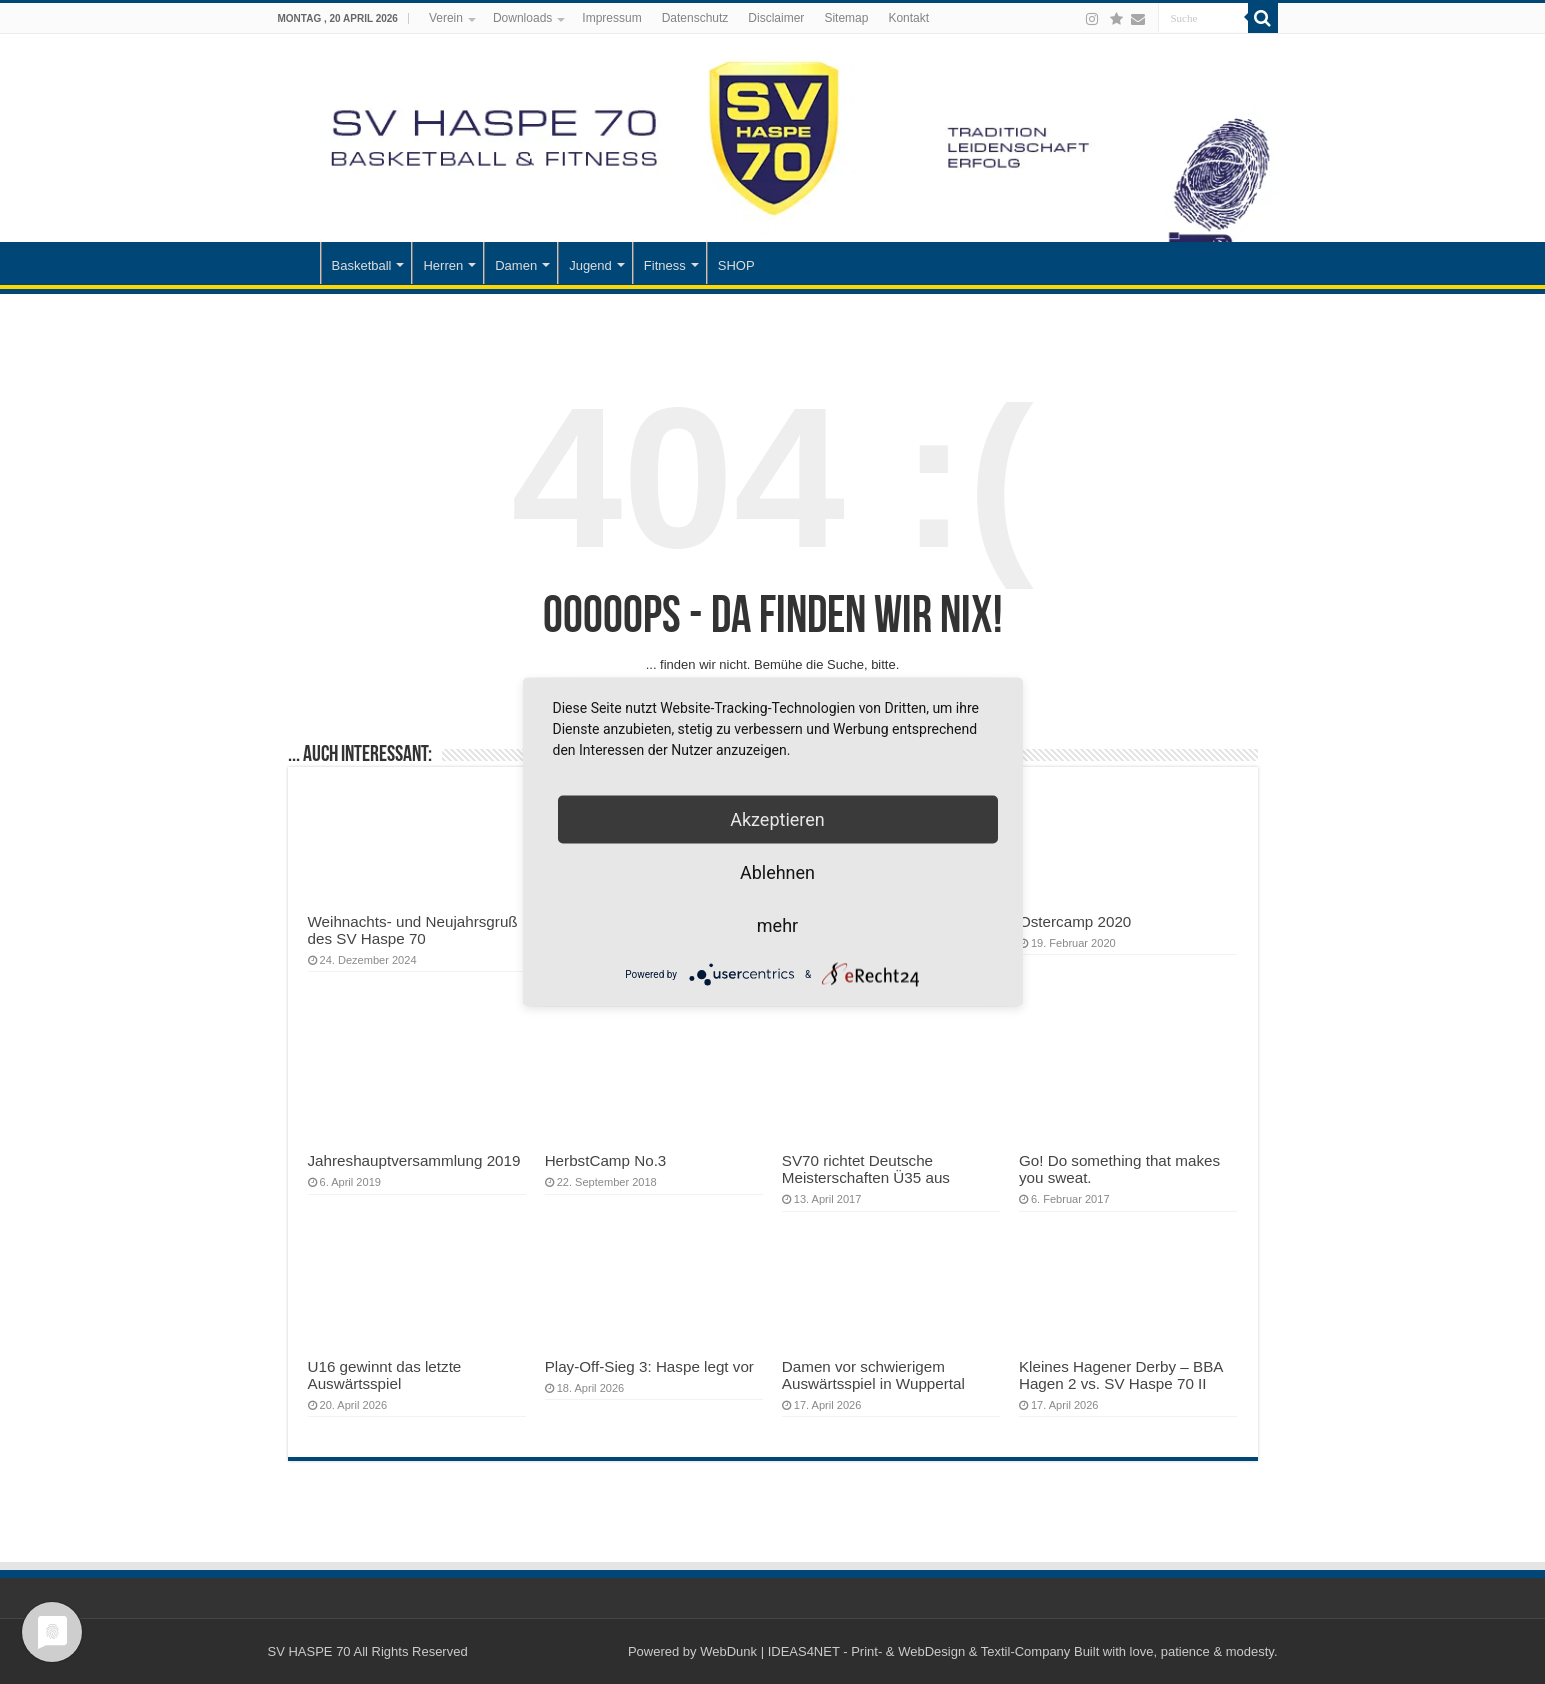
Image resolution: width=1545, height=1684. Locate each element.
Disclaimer (776, 18)
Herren (443, 265)
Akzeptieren (777, 819)
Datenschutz (695, 18)
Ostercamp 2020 (1075, 921)
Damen (516, 265)
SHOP (736, 265)
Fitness (665, 265)
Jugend (590, 265)
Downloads (522, 18)
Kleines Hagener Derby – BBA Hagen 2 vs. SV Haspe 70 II (1121, 1375)
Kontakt (908, 18)
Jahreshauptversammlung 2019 (414, 1160)
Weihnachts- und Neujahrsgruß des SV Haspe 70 (413, 930)
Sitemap (846, 18)
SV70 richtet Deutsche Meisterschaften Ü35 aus (866, 1169)
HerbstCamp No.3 (606, 1160)
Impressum (611, 18)
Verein (446, 18)
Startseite (294, 263)
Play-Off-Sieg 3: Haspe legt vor (649, 1366)
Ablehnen (777, 872)
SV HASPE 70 (309, 1651)
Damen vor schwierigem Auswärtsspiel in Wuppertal (873, 1375)
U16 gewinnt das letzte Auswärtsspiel (385, 1375)
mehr (777, 925)
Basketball (362, 265)
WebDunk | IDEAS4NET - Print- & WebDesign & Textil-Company (885, 1651)
